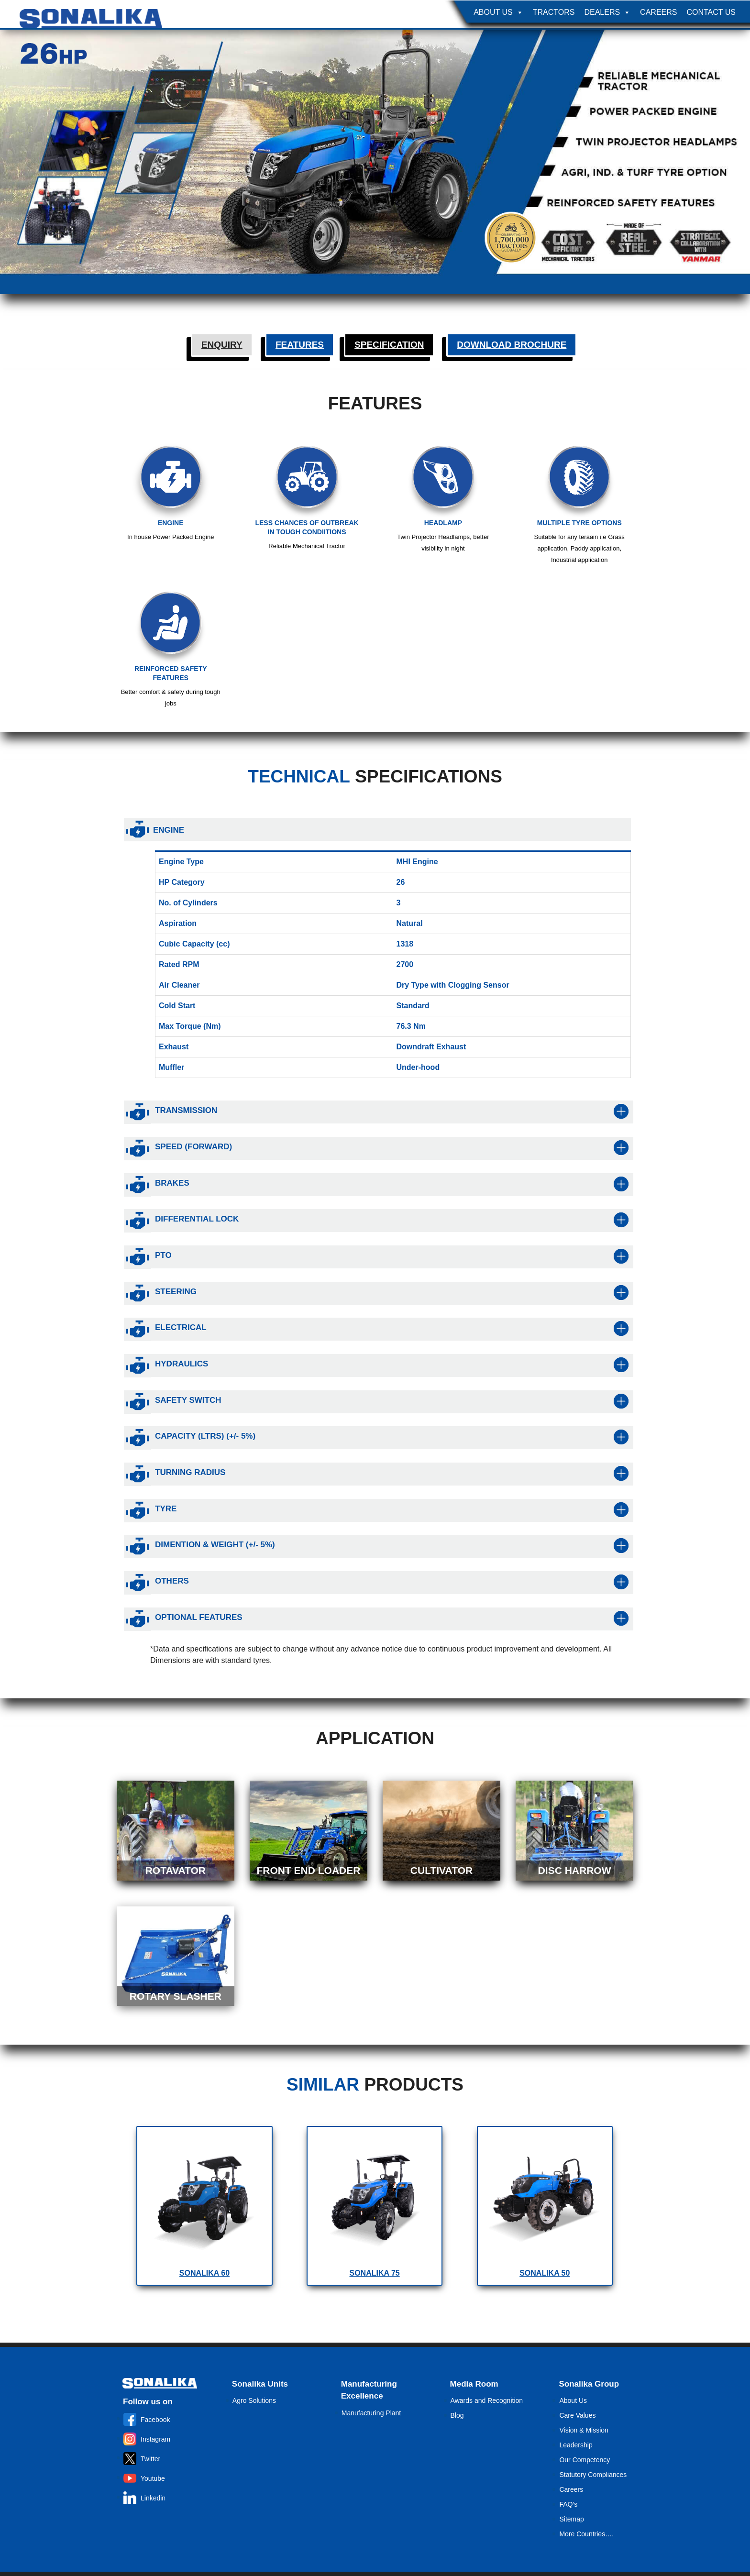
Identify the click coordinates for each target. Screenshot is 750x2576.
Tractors (554, 12)
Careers (658, 12)
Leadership (575, 2445)
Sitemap (571, 2519)
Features (300, 345)
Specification (389, 345)
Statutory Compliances (593, 2474)
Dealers (607, 12)
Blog (457, 2415)
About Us (498, 12)
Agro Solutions (254, 2400)
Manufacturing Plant (371, 2413)
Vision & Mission (583, 2430)
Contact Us (711, 12)
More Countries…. (586, 2534)
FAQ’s (568, 2504)
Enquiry (222, 345)
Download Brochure (511, 345)
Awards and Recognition (487, 2400)
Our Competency (584, 2460)
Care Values (577, 2415)
